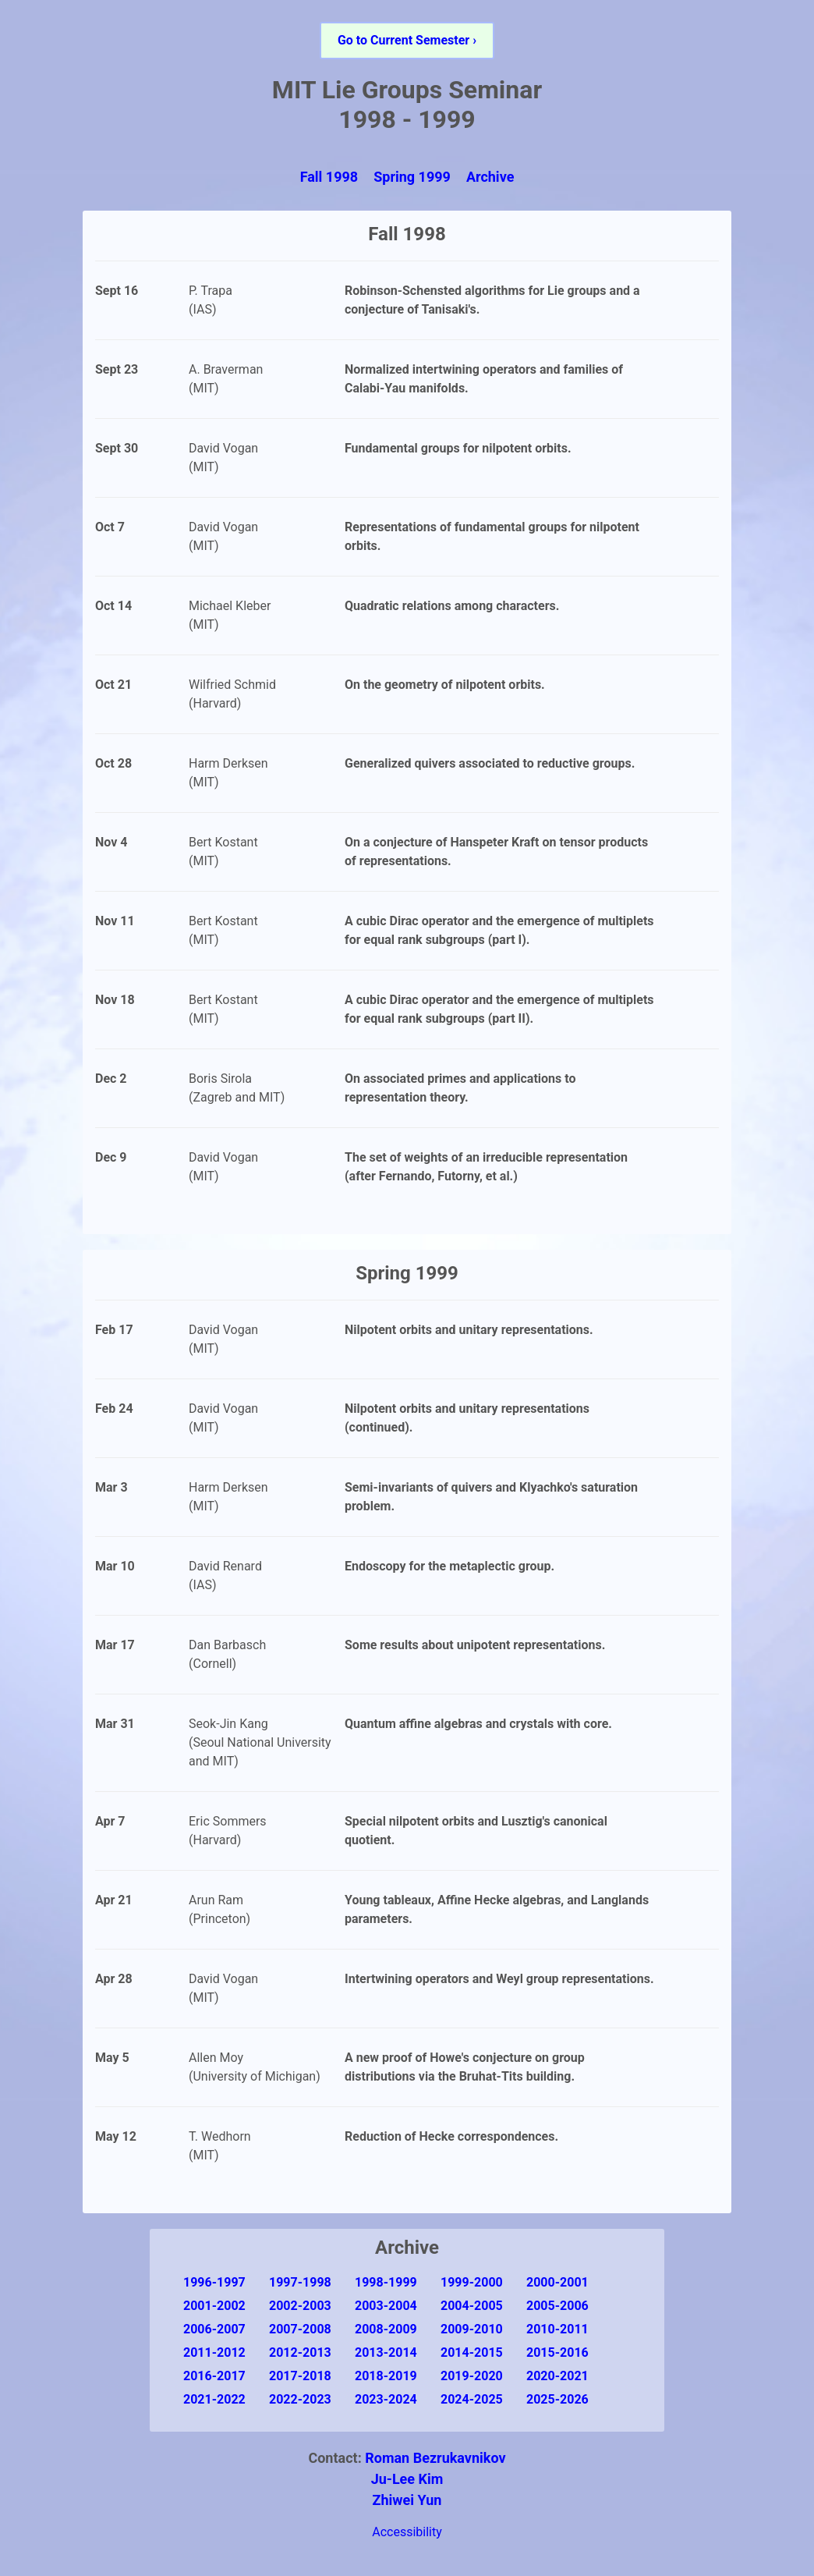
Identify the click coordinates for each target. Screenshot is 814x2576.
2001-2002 (214, 2305)
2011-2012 (214, 2352)
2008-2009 (386, 2329)
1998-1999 (386, 2282)
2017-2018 (300, 2375)
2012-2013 (300, 2352)
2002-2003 (300, 2305)
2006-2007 (214, 2329)
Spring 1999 (412, 177)
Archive (490, 177)
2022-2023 (300, 2399)
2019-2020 (472, 2375)
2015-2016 (557, 2352)
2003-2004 (386, 2305)
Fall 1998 (329, 177)
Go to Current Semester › (407, 40)
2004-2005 (472, 2305)
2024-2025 (472, 2399)
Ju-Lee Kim (407, 2479)
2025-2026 (557, 2399)
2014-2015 (472, 2352)
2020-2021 (557, 2375)
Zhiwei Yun (407, 2500)
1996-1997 (214, 2282)
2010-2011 (557, 2329)
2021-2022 (214, 2399)
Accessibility (407, 2532)
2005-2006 (557, 2305)
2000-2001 (557, 2282)
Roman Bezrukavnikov (435, 2458)
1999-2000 (472, 2282)
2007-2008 (300, 2329)
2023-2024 (386, 2399)
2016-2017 (214, 2375)
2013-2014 (386, 2352)
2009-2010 (472, 2329)
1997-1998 (300, 2282)
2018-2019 (386, 2375)
